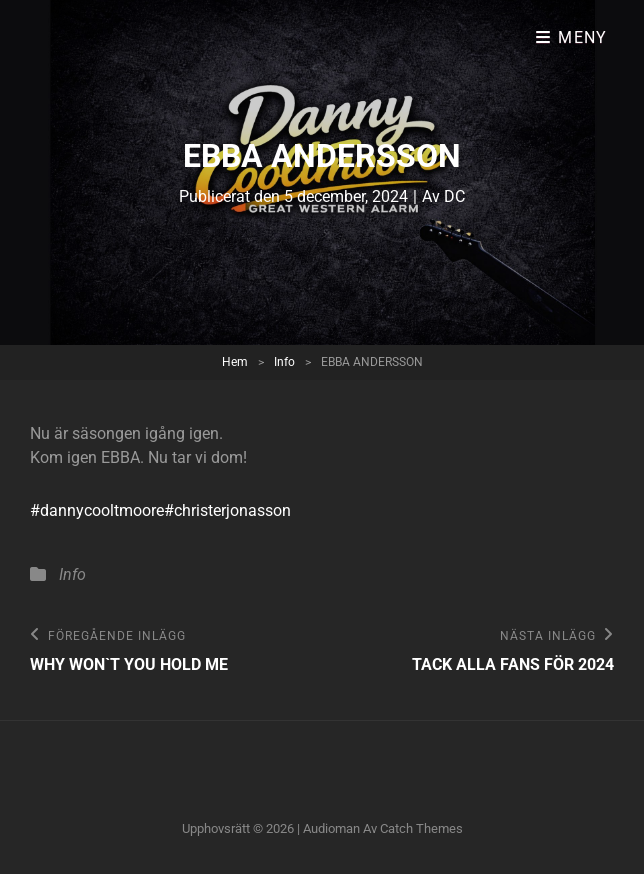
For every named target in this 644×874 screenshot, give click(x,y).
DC (454, 196)
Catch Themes (421, 828)
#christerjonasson (227, 510)
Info (284, 362)
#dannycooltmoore (97, 510)
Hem (235, 362)
